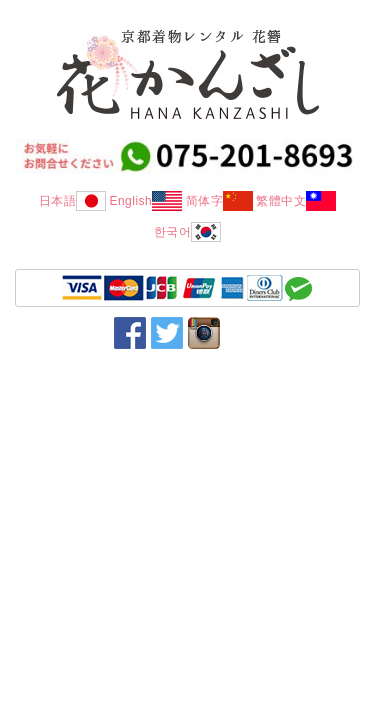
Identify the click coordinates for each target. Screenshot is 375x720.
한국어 (188, 232)
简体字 (220, 201)
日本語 (73, 201)
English (145, 201)
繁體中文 (296, 201)
